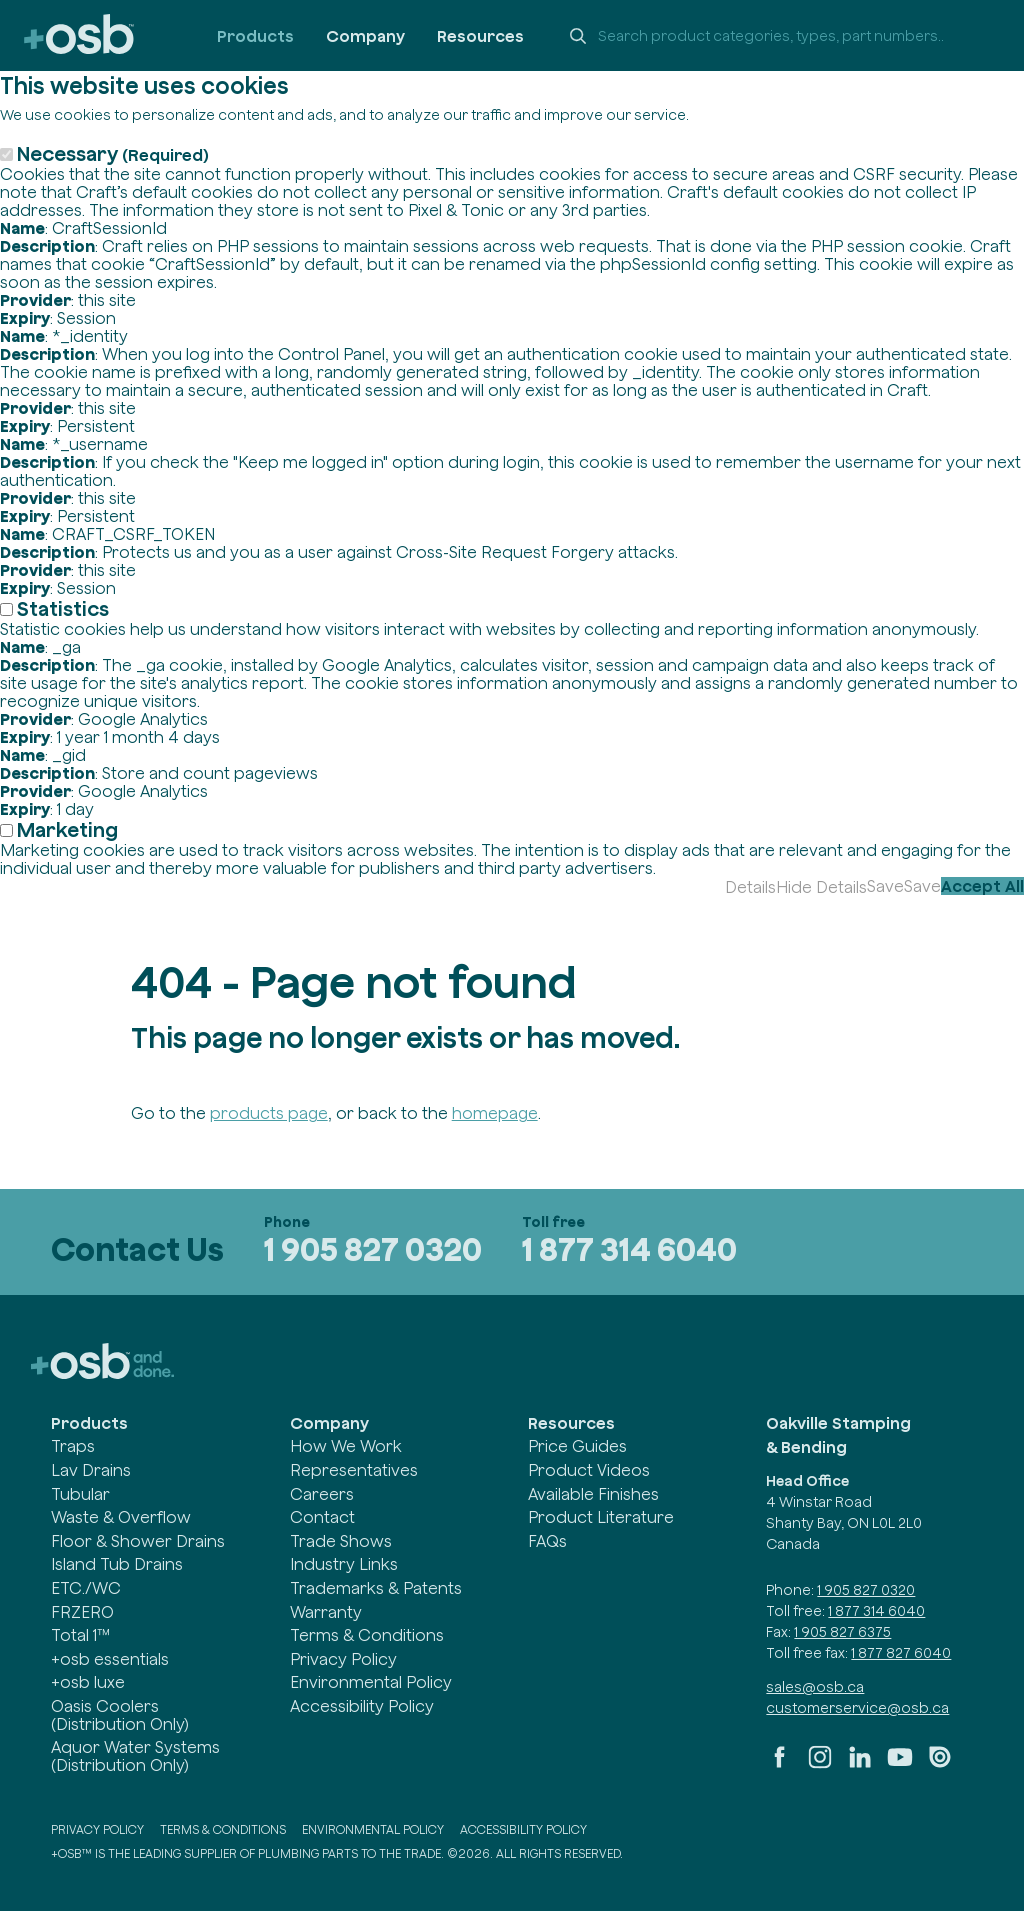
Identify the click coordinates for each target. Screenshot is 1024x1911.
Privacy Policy (343, 1659)
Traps (73, 1446)
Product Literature (601, 1517)
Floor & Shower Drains (138, 1541)
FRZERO (82, 1612)
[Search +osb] (778, 36)
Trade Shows (341, 1541)
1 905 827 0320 (373, 1249)
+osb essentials (110, 1659)
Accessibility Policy (362, 1706)
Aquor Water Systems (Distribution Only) (135, 1756)
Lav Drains (91, 1470)
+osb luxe (88, 1682)
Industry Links (344, 1564)
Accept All (982, 886)
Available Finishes (593, 1494)
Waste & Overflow (121, 1517)
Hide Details (821, 887)
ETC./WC (86, 1588)
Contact (322, 1517)
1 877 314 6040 (629, 1249)
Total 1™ (80, 1635)
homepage (495, 1113)
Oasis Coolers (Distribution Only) (120, 1715)
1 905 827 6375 (842, 1632)
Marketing (67, 829)
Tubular (80, 1494)
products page (269, 1113)
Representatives (354, 1470)
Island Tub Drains (117, 1564)
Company (365, 36)
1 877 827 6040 (901, 1653)
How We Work (346, 1446)
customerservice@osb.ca (857, 1708)
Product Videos (589, 1470)
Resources (480, 36)
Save (885, 886)
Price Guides (577, 1446)
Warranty (326, 1612)
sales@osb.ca (815, 1687)
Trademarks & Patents (376, 1588)
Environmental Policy (371, 1682)
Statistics (63, 608)
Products (255, 36)
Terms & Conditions (367, 1635)
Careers (322, 1494)
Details (750, 887)
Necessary (113, 153)
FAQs (547, 1541)
